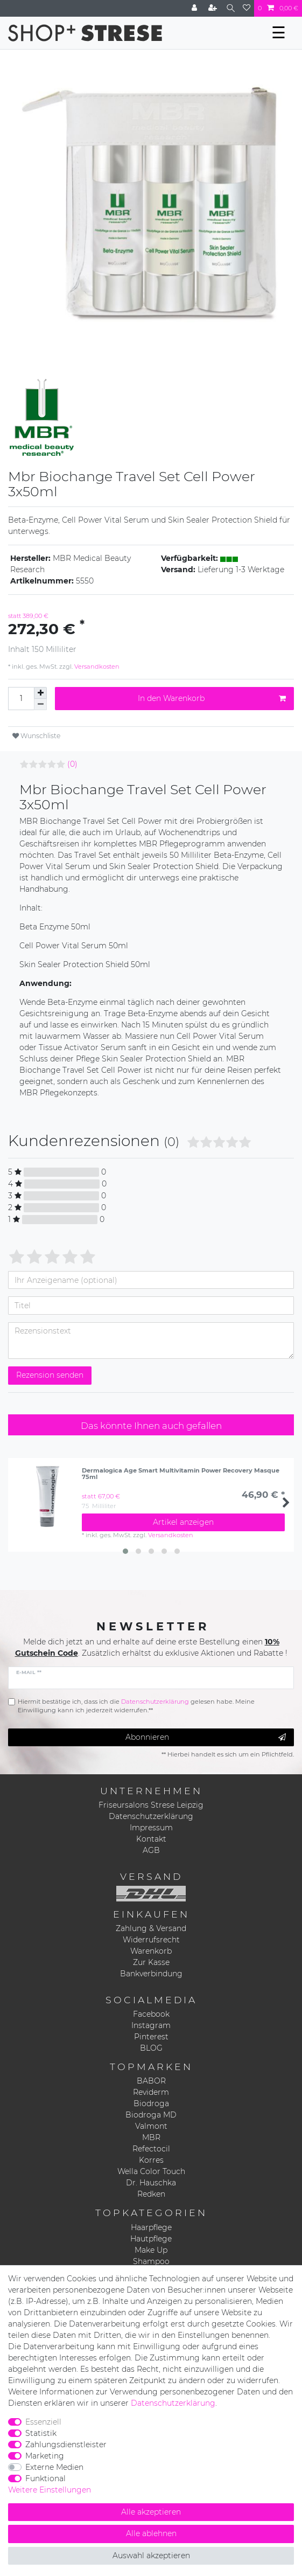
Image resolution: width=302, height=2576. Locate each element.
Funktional (45, 2478)
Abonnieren (205, 1737)
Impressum (151, 1827)
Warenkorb (151, 1951)
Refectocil (151, 2149)
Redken (151, 2194)
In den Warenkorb (212, 698)
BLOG (151, 2048)
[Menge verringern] (40, 704)
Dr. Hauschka (151, 2183)
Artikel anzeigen (183, 1522)
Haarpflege (151, 2227)
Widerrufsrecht (151, 1940)
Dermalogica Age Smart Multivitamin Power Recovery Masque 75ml (180, 1474)
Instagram (151, 2025)
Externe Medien (54, 2467)
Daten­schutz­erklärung (173, 2403)
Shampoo (151, 2261)
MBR (151, 2137)
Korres (151, 2160)
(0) (72, 764)
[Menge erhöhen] (40, 693)
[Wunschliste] (246, 8)
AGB (151, 1850)
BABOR (151, 2081)
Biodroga (151, 2103)
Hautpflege (151, 2239)
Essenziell (43, 2422)
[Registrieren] (214, 8)
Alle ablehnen (151, 2533)
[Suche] (230, 8)
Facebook (151, 2014)
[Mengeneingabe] (21, 698)
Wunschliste (36, 736)
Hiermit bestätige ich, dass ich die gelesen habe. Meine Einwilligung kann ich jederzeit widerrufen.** (136, 1706)
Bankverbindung (151, 1973)
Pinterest (151, 2037)
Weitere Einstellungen (49, 2490)
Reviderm (151, 2092)
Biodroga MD (151, 2115)
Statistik (41, 2433)
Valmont (151, 2126)
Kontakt (151, 1839)
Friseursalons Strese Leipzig (151, 1805)
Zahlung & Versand (151, 1928)
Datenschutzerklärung (151, 1816)
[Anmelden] (195, 8)
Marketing (44, 2456)
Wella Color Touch (151, 2171)
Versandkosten (96, 666)
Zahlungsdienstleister (66, 2444)
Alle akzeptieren (151, 2512)
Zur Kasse (151, 1962)
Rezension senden (49, 1375)
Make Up (151, 2250)
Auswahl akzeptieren (151, 2555)
